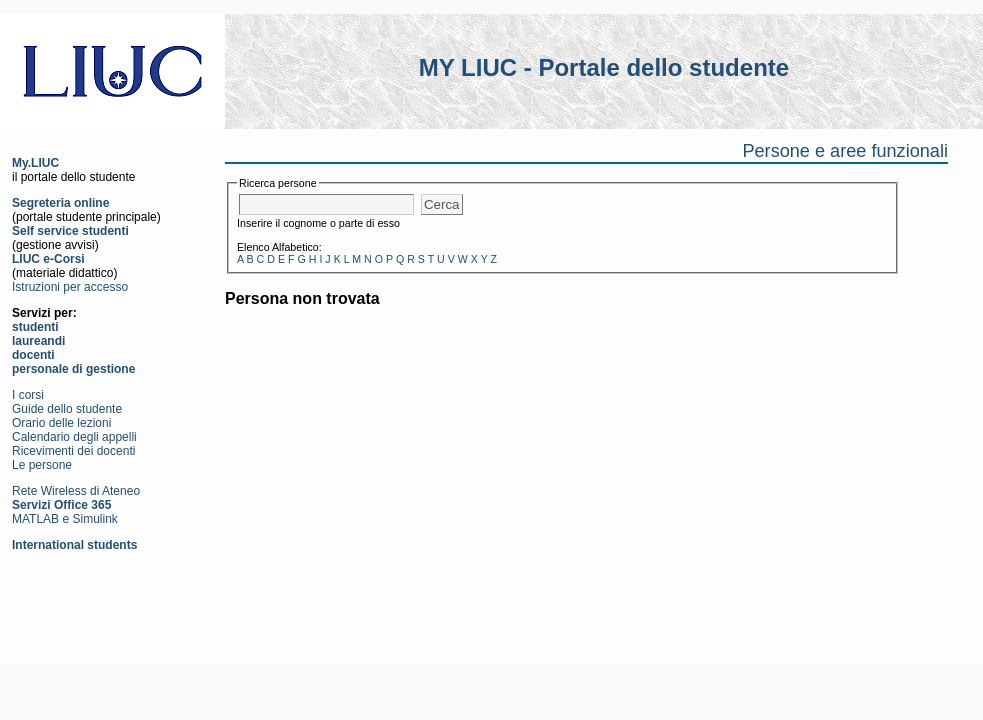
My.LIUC (35, 163)
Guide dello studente (67, 409)
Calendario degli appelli (74, 437)
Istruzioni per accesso (70, 287)
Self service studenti (70, 231)
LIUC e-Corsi (48, 259)
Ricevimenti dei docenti (73, 451)
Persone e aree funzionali (845, 151)
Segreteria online (60, 203)
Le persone (42, 465)
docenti (33, 355)
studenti (35, 327)
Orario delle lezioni (61, 423)
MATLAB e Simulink (65, 519)
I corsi (28, 395)
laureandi (38, 341)
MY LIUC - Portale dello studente (604, 67)
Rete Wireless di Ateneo (76, 491)
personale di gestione (73, 369)
